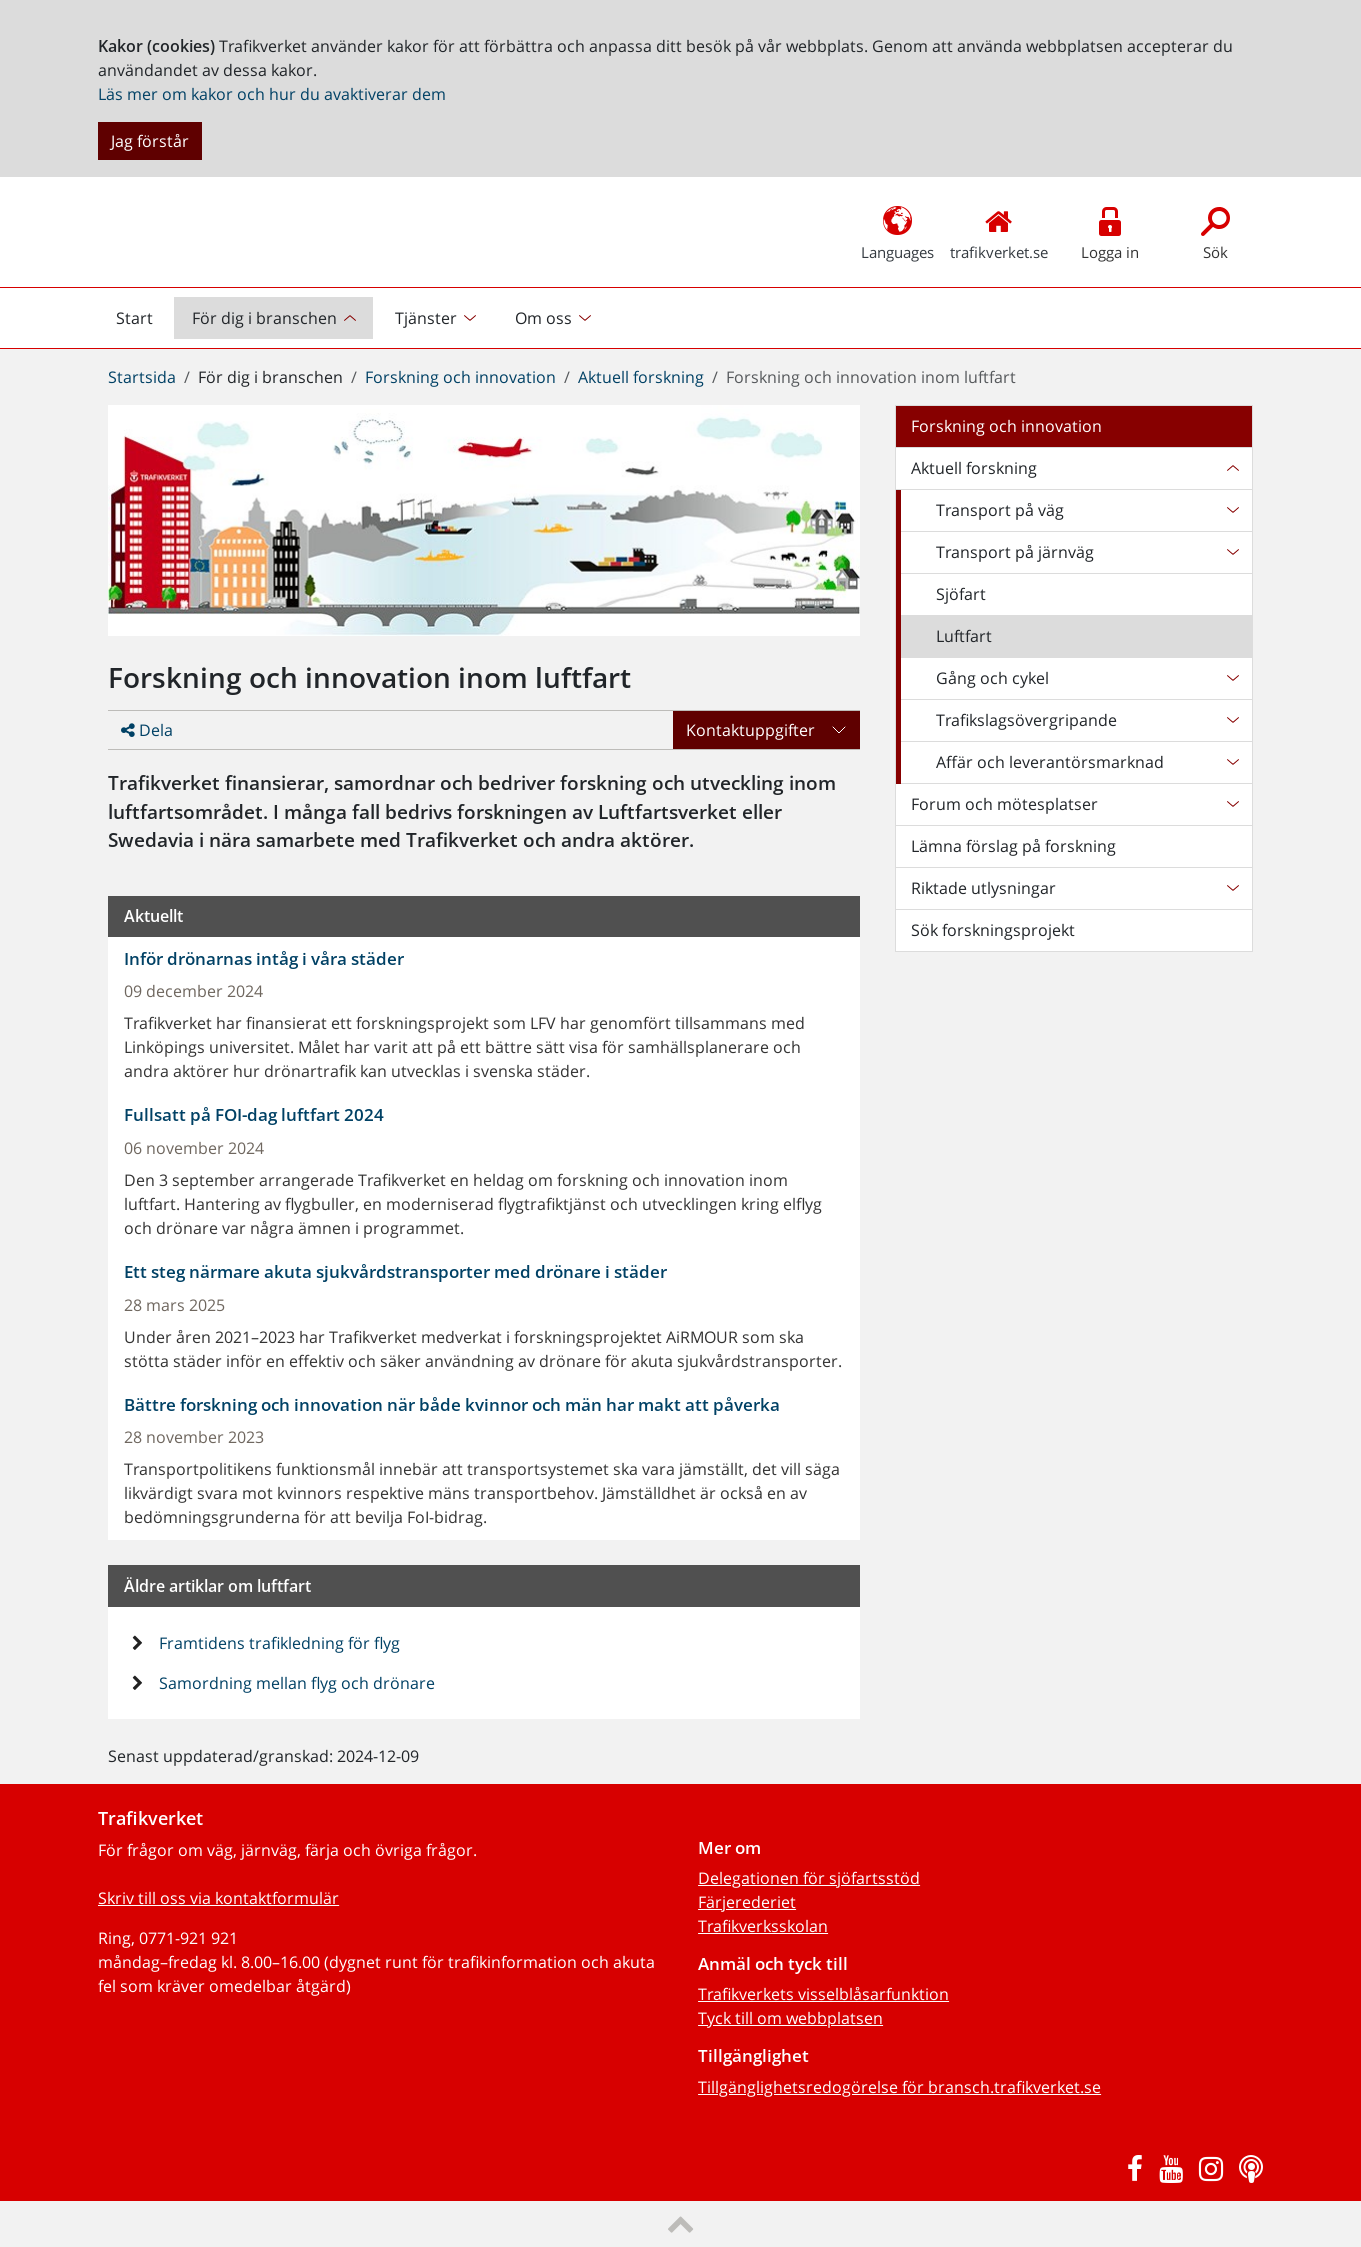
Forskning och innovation (460, 377)
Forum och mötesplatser (1004, 804)
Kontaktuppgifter (750, 730)
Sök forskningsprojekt (993, 930)
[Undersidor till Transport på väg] (1232, 510)
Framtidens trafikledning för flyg (277, 1643)
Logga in (1110, 231)
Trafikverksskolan (763, 1926)
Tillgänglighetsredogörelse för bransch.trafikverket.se (899, 2087)
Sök (1215, 231)
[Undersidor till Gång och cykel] (1232, 678)
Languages (897, 231)
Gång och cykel (992, 678)
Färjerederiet (747, 1902)
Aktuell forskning (641, 377)
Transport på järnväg (1015, 552)
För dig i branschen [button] (264, 318)
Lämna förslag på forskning (1013, 846)
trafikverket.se (999, 231)
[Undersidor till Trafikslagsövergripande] (1232, 720)
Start (143, 323)
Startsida (142, 377)
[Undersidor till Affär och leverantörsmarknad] (1232, 762)
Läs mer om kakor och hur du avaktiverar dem (272, 94)
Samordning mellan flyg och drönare (295, 1683)
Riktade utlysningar (983, 888)
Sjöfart (961, 594)
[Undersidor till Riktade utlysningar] (1232, 888)
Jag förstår (150, 141)
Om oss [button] (543, 318)
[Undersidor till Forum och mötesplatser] (1232, 804)
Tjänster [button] (426, 318)
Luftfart (964, 636)
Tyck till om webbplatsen (790, 2018)
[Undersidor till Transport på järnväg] (1232, 552)
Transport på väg (1000, 510)
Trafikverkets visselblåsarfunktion (823, 1994)
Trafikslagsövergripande (1026, 720)
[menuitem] (275, 318)
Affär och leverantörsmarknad (1050, 762)
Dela (147, 730)
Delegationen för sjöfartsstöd (809, 1878)
